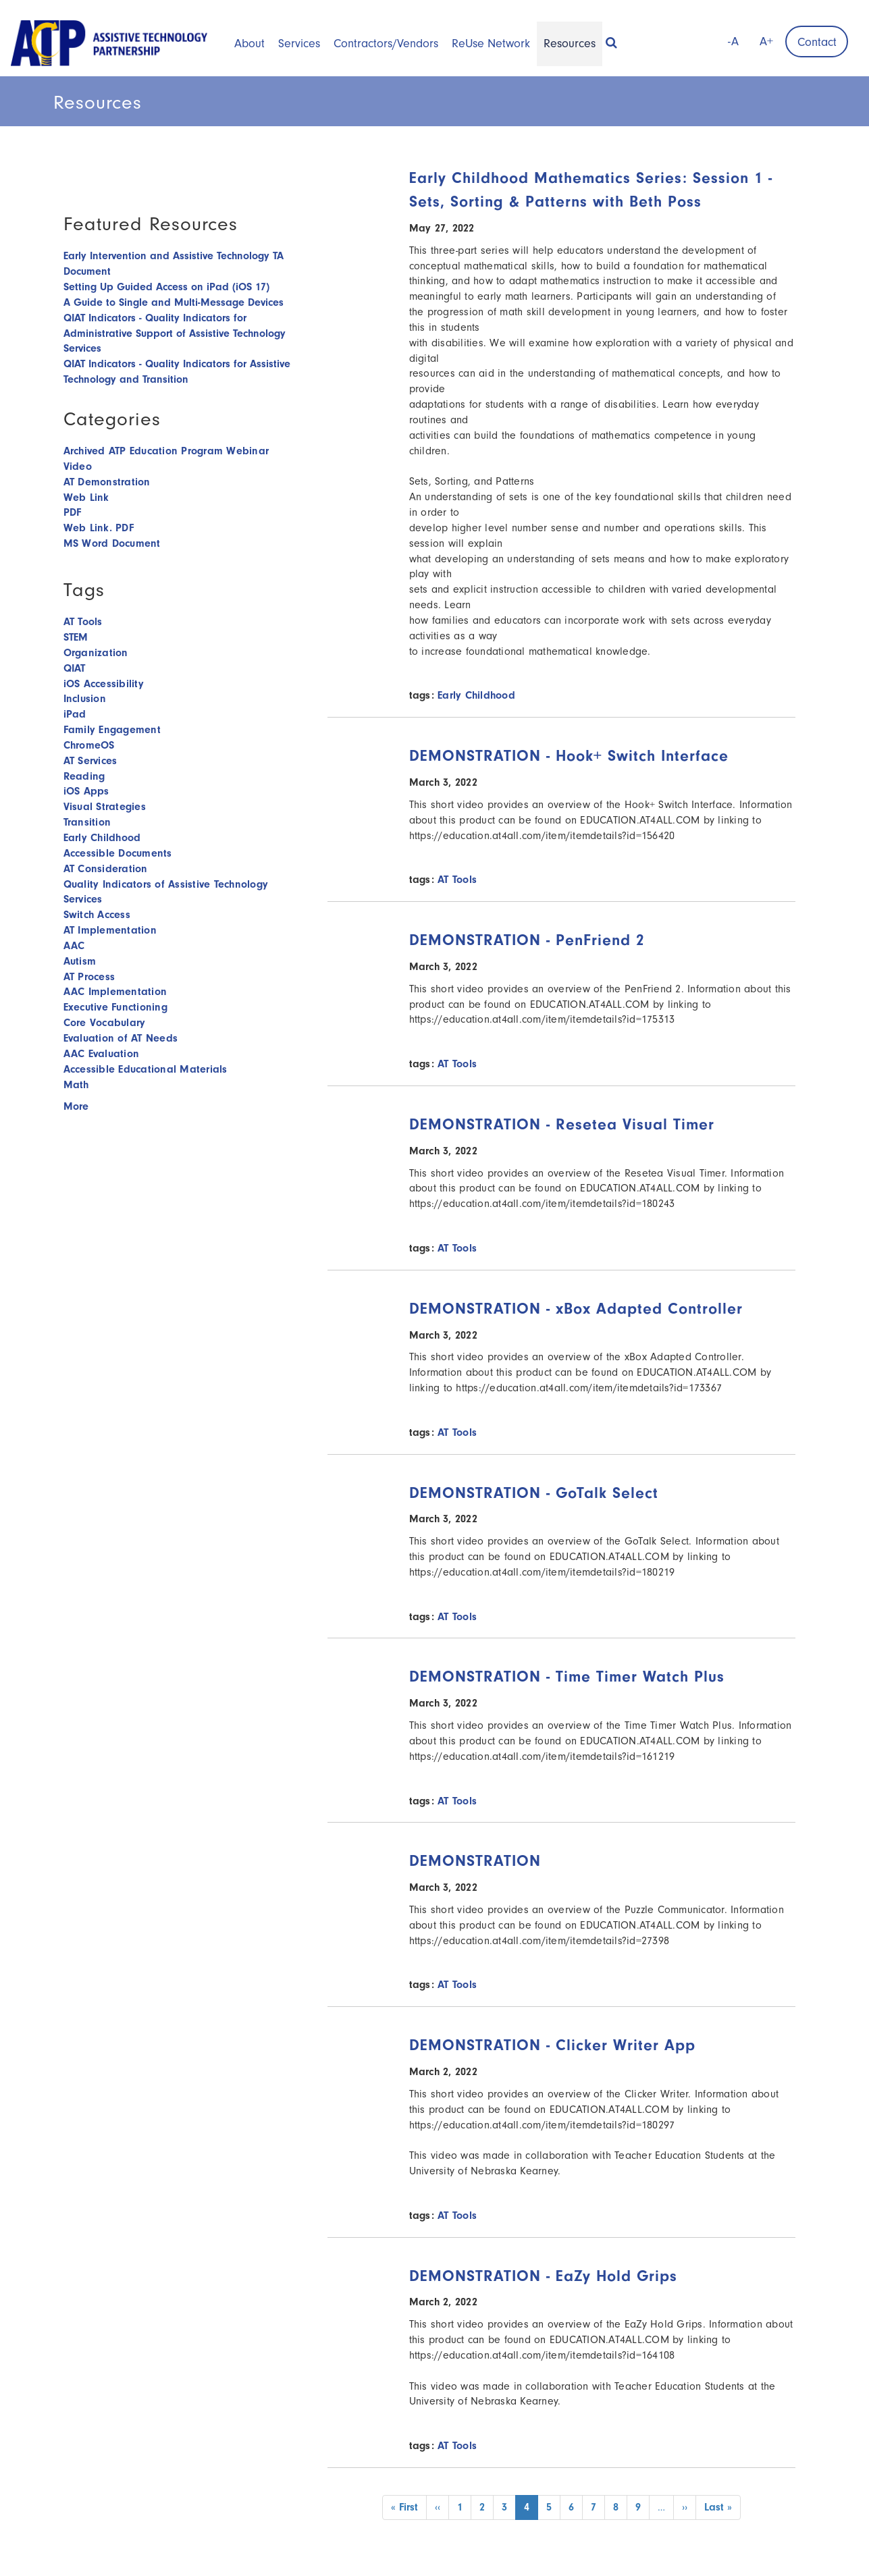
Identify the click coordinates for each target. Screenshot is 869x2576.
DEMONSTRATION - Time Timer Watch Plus (567, 1676)
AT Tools (457, 880)
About (249, 43)
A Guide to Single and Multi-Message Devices (173, 302)
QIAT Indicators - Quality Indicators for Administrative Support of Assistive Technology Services (174, 333)
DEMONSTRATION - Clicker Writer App (552, 2045)
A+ (766, 41)
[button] (611, 38)
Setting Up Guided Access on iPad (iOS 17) (166, 287)
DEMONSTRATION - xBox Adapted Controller (576, 1308)
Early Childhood (476, 695)
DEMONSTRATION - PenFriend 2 (527, 940)
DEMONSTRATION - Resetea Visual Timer (561, 1124)
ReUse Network (491, 43)
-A (733, 41)
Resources (570, 43)
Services (299, 43)
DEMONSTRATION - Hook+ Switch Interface (569, 756)
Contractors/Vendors (386, 43)
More (75, 1106)
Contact (817, 42)
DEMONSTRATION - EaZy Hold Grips (543, 2276)
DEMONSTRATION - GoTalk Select (533, 1493)
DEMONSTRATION (475, 1861)
